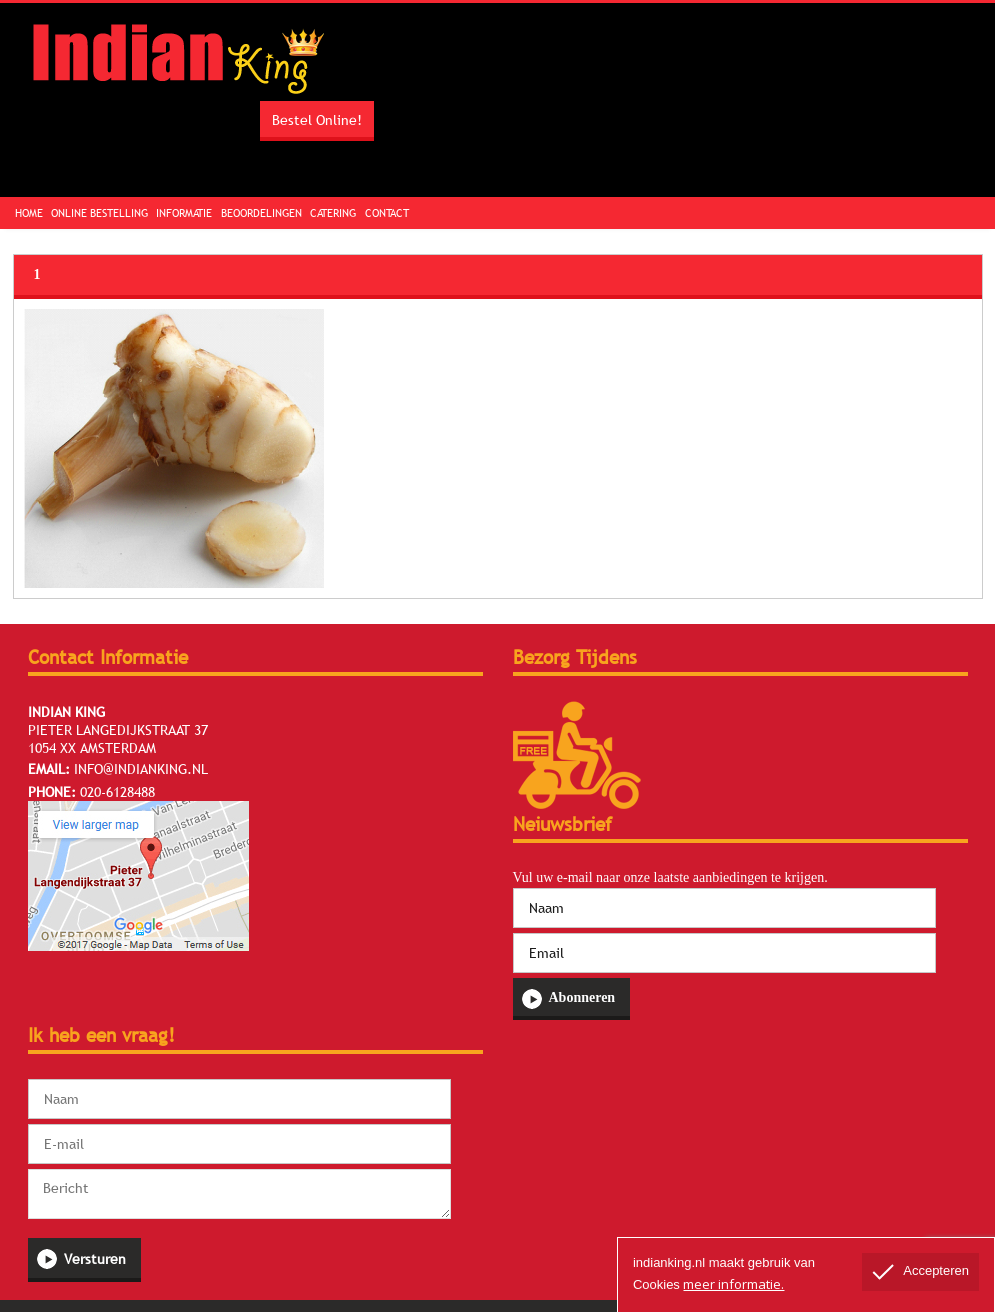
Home (29, 213)
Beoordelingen (261, 213)
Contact (387, 213)
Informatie (184, 213)
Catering (333, 213)
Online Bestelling (99, 213)
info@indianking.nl (141, 769)
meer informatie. (733, 1284)
